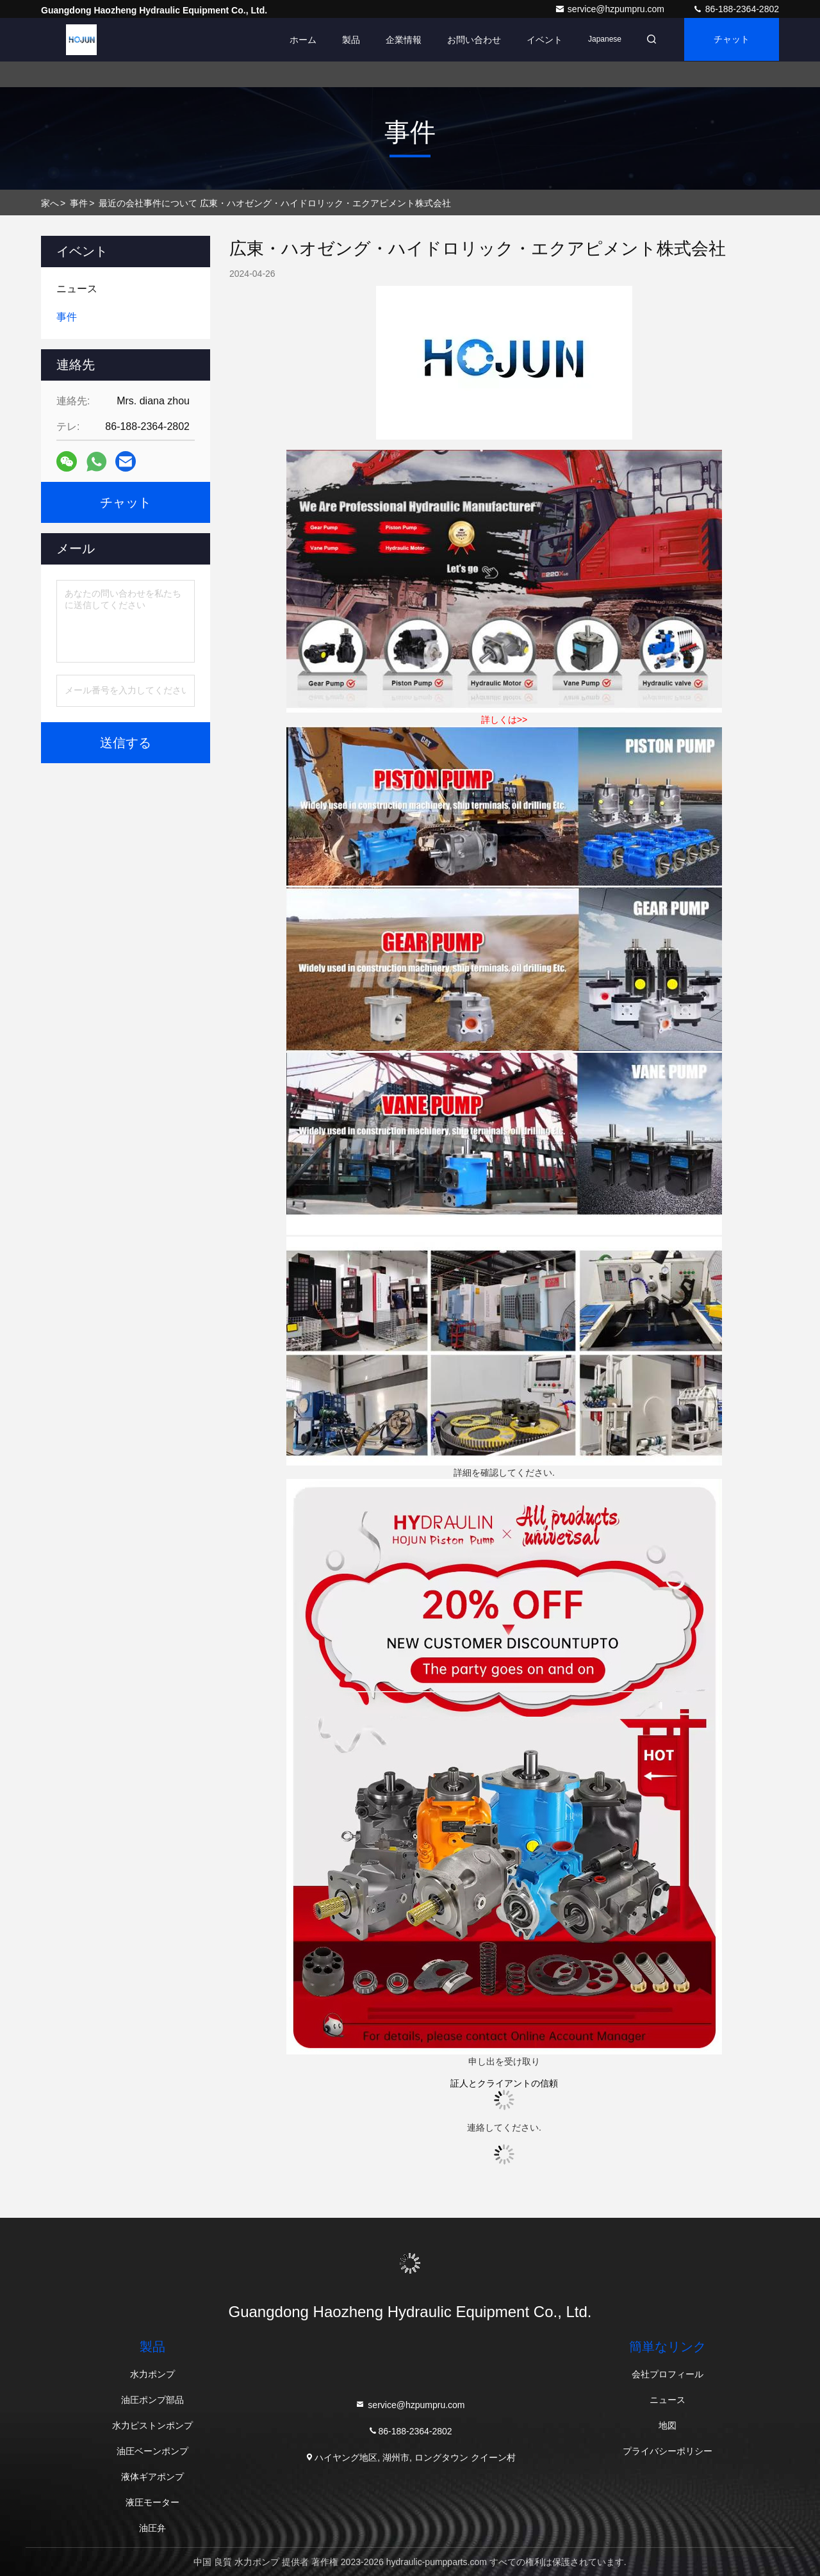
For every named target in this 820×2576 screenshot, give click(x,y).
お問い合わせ (470, 40)
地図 (667, 2425)
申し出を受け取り (504, 2061)
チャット (730, 40)
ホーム (299, 40)
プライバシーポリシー (667, 2451)
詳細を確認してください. (504, 1472)
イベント (541, 40)
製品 (347, 40)
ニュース (667, 2400)
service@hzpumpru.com (611, 9)
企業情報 (400, 40)
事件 (79, 203)
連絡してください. (504, 2127)
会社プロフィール (667, 2374)
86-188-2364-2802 (736, 9)
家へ (50, 203)
